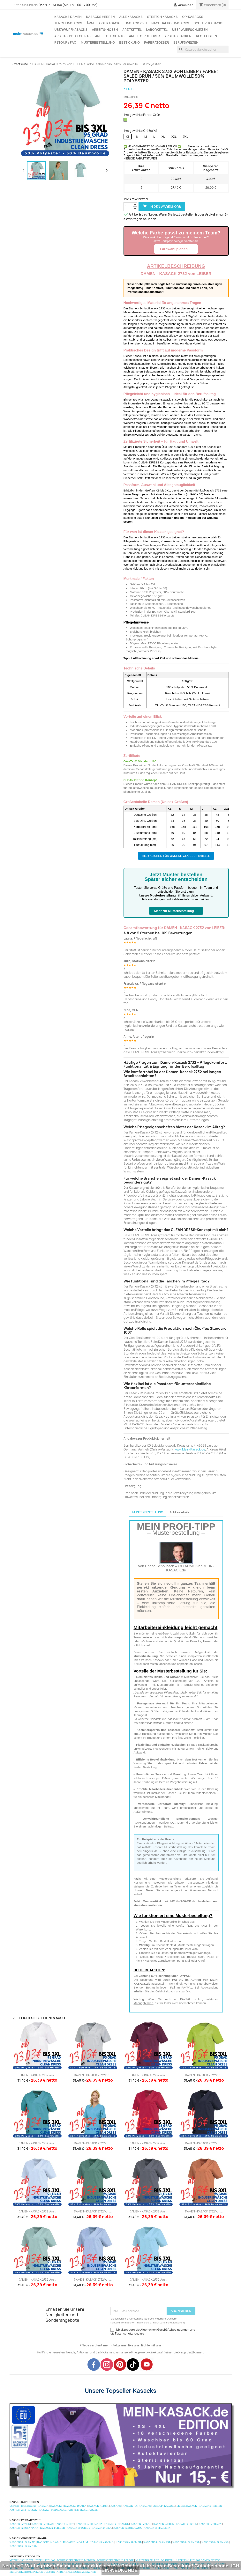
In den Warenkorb (162, 206)
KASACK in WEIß (20, 2523)
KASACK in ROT (64, 2523)
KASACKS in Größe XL (128, 2542)
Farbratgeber (156, 42)
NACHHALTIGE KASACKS (170, 23)
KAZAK (32, 2509)
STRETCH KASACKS (162, 17)
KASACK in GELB (186, 2523)
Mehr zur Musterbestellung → (176, 911)
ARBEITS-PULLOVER (144, 36)
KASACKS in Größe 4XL (215, 2542)
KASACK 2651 (136, 23)
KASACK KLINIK (98, 2505)
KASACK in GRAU (42, 2523)
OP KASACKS (143, 2505)
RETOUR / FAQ (65, 42)
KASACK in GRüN (163, 2523)
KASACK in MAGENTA (157, 2527)
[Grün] (126, 120)
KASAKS (115, 2505)
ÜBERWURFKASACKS (70, 29)
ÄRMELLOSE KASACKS (104, 23)
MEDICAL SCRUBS (62, 2509)
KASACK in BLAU (140, 2523)
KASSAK (128, 2505)
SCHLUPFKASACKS (208, 23)
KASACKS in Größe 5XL (23, 2545)
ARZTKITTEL (132, 29)
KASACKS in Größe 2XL (157, 2542)
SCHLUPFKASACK (164, 2505)
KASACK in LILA (101, 2527)
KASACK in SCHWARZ (89, 2523)
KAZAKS (44, 2509)
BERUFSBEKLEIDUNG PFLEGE (115, 2560)
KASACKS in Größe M (75, 2542)
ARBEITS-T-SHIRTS (109, 36)
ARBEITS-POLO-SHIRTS (72, 36)
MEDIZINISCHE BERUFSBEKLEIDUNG (32, 2560)
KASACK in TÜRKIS (78, 2527)
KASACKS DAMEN (68, 17)
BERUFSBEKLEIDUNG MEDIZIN (76, 2560)
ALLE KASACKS (131, 17)
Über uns (14, 2505)
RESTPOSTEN (206, 36)
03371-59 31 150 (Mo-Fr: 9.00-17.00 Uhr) (68, 5)
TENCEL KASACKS (68, 23)
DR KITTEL (167, 2560)
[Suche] (203, 49)
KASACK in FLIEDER (52, 2527)
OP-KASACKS (192, 17)
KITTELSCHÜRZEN (86, 2509)
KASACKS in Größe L (102, 2542)
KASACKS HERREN (100, 17)
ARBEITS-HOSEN (105, 29)
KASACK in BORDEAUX (127, 2527)
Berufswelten (186, 42)
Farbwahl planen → (176, 249)
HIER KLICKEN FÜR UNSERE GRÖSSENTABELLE (176, 855)
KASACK (43, 2505)
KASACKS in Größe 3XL (186, 2542)
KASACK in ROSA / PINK (24, 2527)
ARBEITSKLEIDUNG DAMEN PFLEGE (198, 2560)
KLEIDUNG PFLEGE (147, 2560)
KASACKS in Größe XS (22, 2542)
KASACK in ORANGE (116, 2523)
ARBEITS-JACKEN (178, 36)
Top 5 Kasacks (28, 2505)
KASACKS (56, 2505)
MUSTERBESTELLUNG (98, 42)
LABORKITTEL (157, 29)
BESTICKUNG (129, 42)
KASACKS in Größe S (49, 2542)
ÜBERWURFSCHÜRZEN (190, 29)
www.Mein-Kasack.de (190, 1449)
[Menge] (128, 206)
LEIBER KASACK (187, 2505)
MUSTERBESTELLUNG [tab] (147, 1512)
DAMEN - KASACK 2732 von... (37, 2075)
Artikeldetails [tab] (179, 1512)
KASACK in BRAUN (210, 2523)
